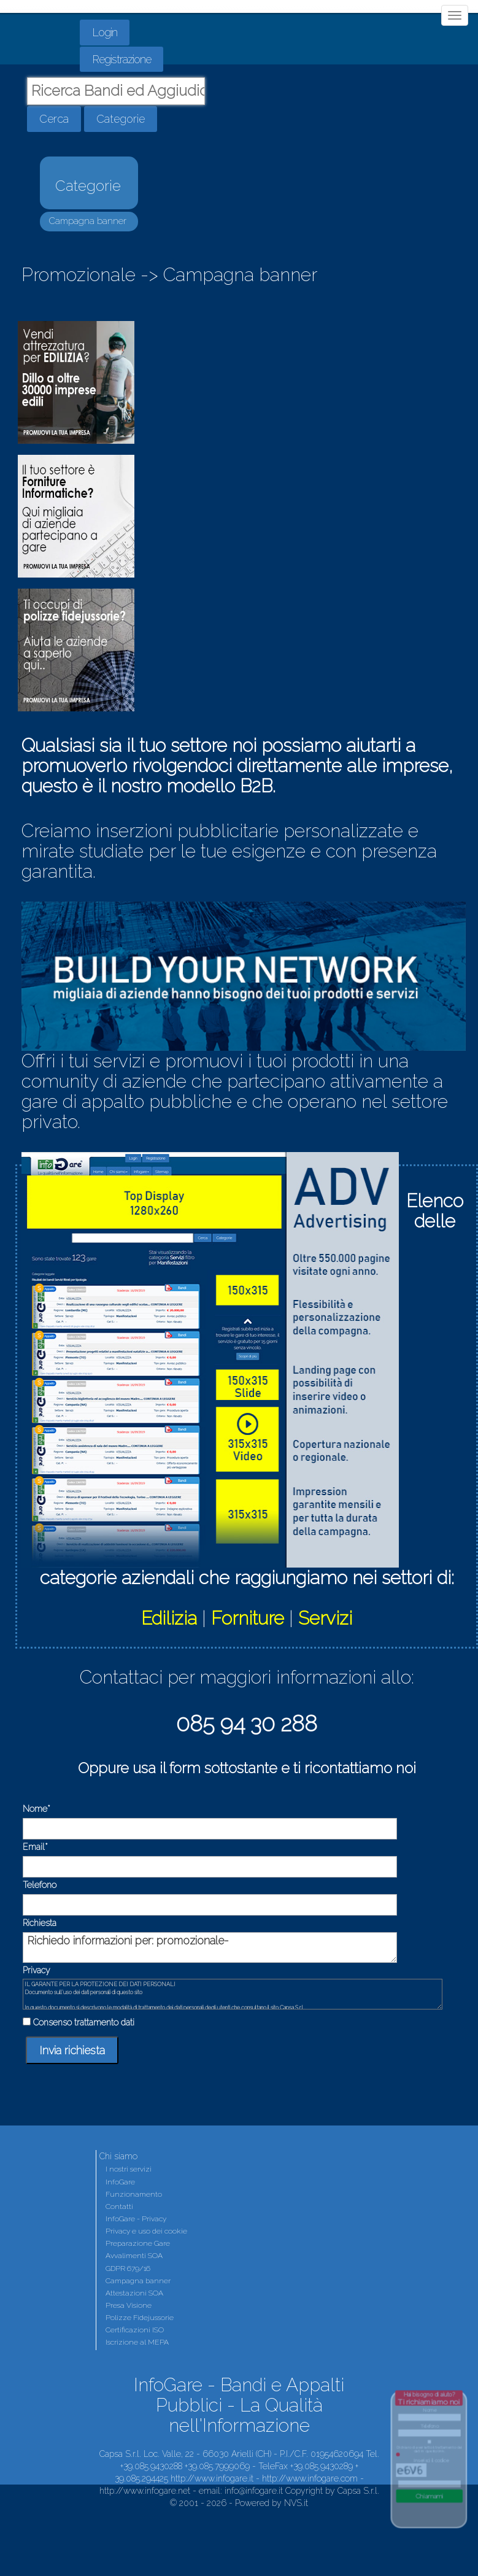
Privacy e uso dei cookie (146, 2231)
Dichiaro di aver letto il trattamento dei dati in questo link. (430, 2449)
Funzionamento (134, 2194)
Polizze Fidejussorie (140, 2317)
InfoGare (120, 2182)
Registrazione (121, 59)
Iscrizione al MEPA (137, 2342)
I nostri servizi (129, 2169)
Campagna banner (87, 220)
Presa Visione (129, 2305)
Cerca (54, 118)
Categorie (120, 118)
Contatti (119, 2206)
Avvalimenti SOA (134, 2255)
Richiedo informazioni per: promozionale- (210, 1947)
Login (104, 32)
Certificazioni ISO (135, 2330)
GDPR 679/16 (128, 2268)
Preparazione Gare (138, 2243)
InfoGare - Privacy (136, 2218)
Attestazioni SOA (134, 2293)
